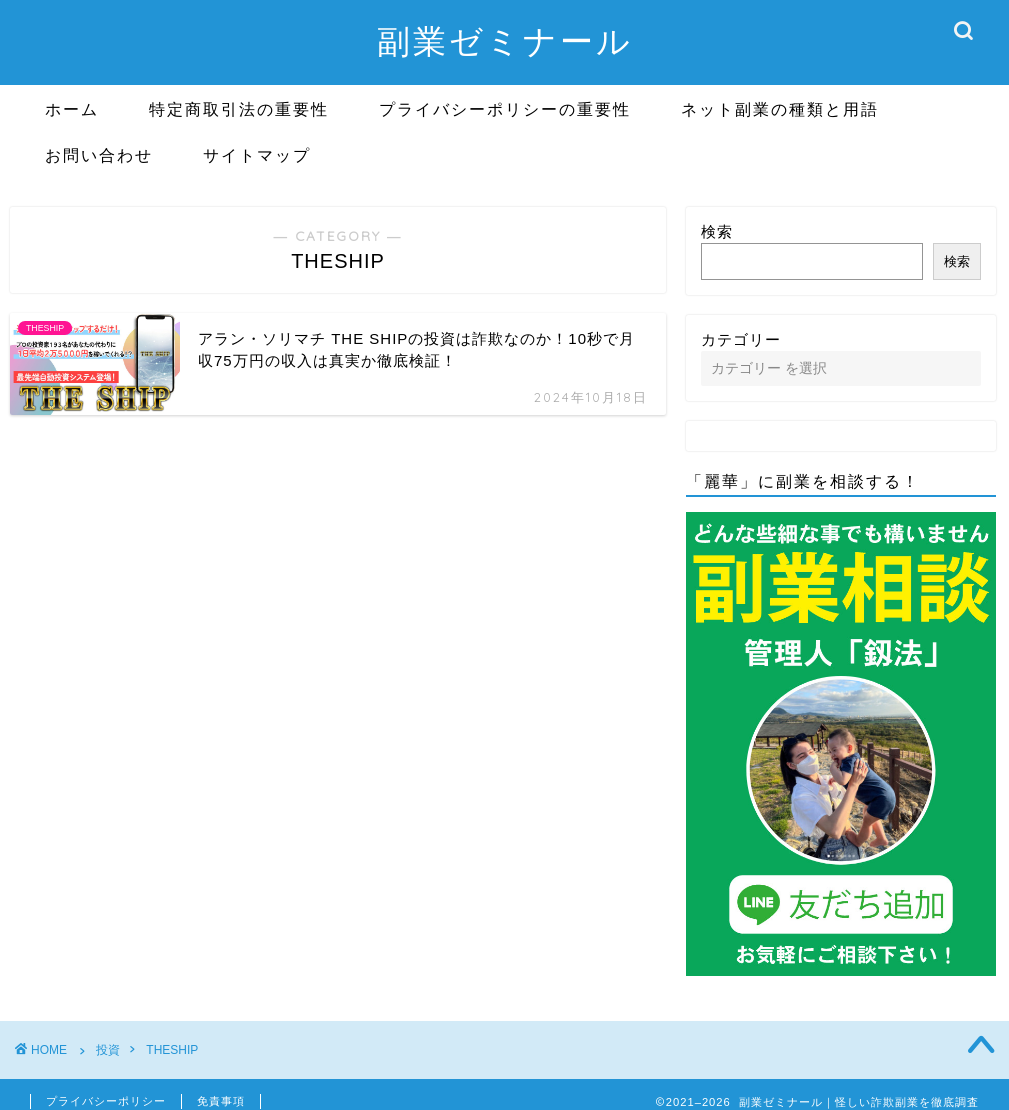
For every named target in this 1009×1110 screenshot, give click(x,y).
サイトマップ (257, 155)
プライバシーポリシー (106, 1101)
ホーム (72, 109)
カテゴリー (741, 339)
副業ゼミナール (505, 40)
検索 (717, 231)
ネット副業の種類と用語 (780, 109)
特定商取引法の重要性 (239, 109)
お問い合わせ (99, 155)
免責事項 (221, 1101)
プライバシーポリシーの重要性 (505, 109)
